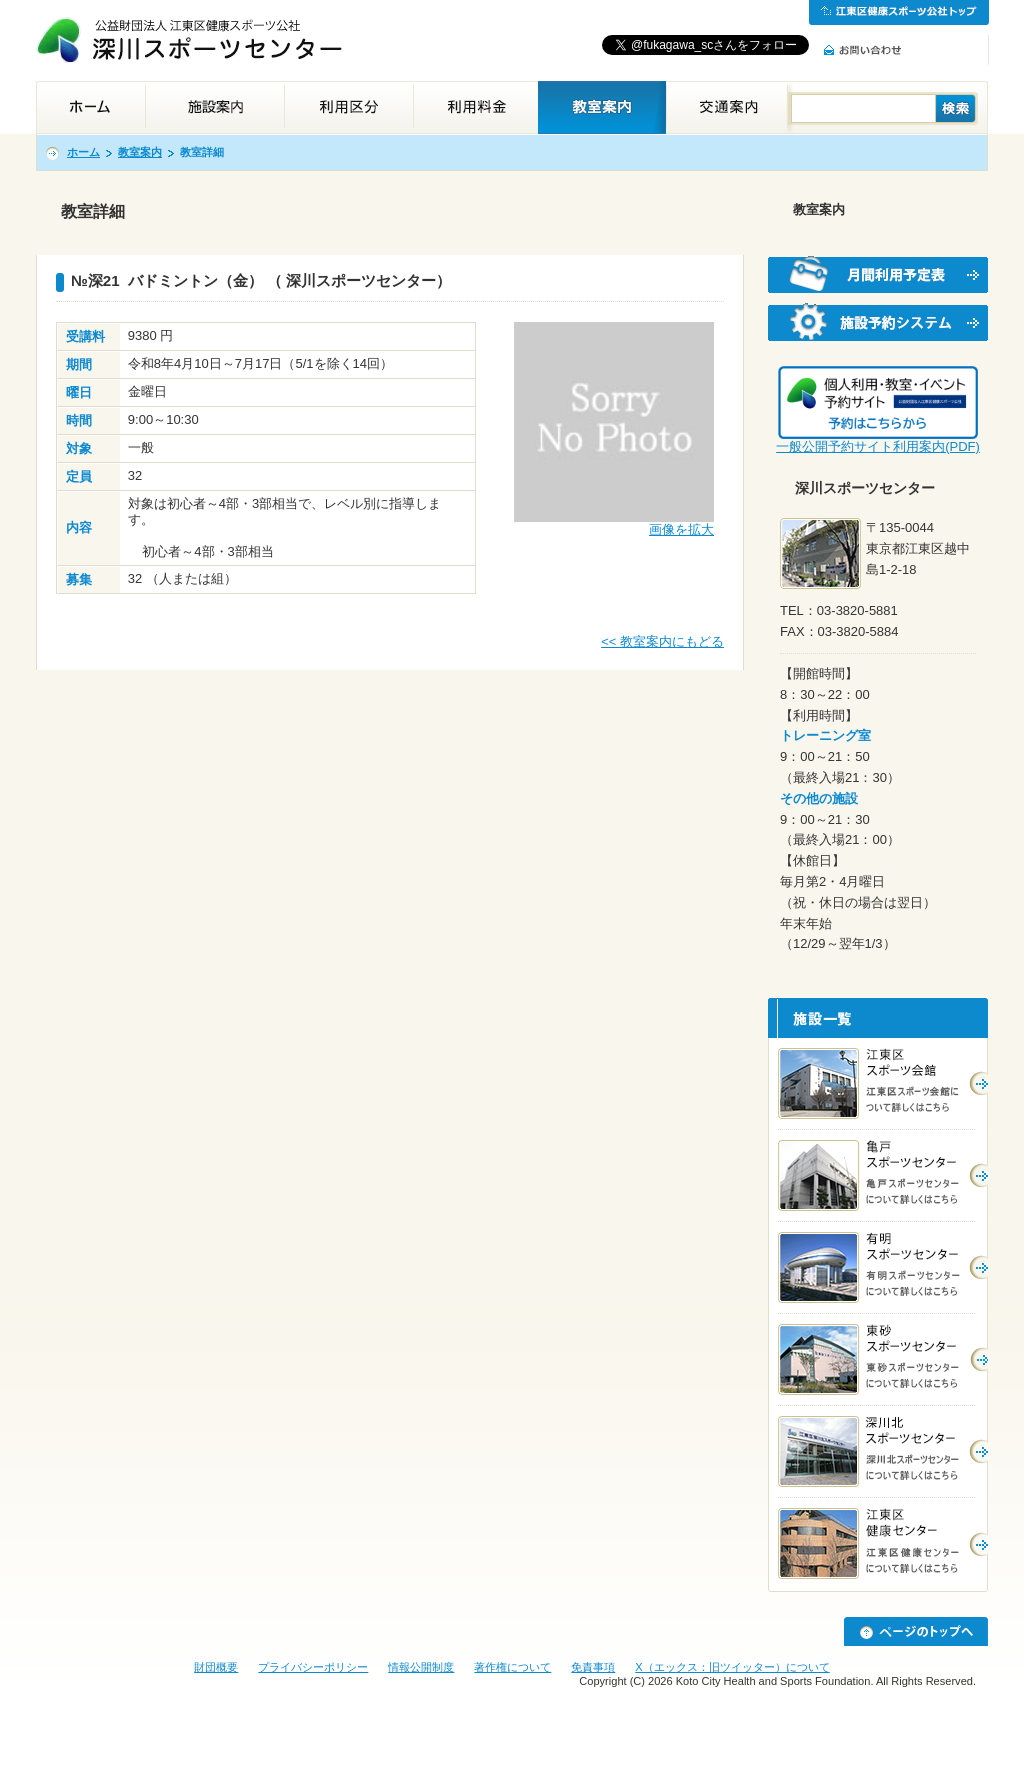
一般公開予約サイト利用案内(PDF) (878, 446)
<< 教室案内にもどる (662, 641)
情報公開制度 (421, 1667)
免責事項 (593, 1667)
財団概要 (216, 1667)
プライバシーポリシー (313, 1667)
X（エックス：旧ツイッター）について (732, 1667)
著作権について (512, 1667)
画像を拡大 (681, 529)
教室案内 (140, 152)
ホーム (83, 152)
